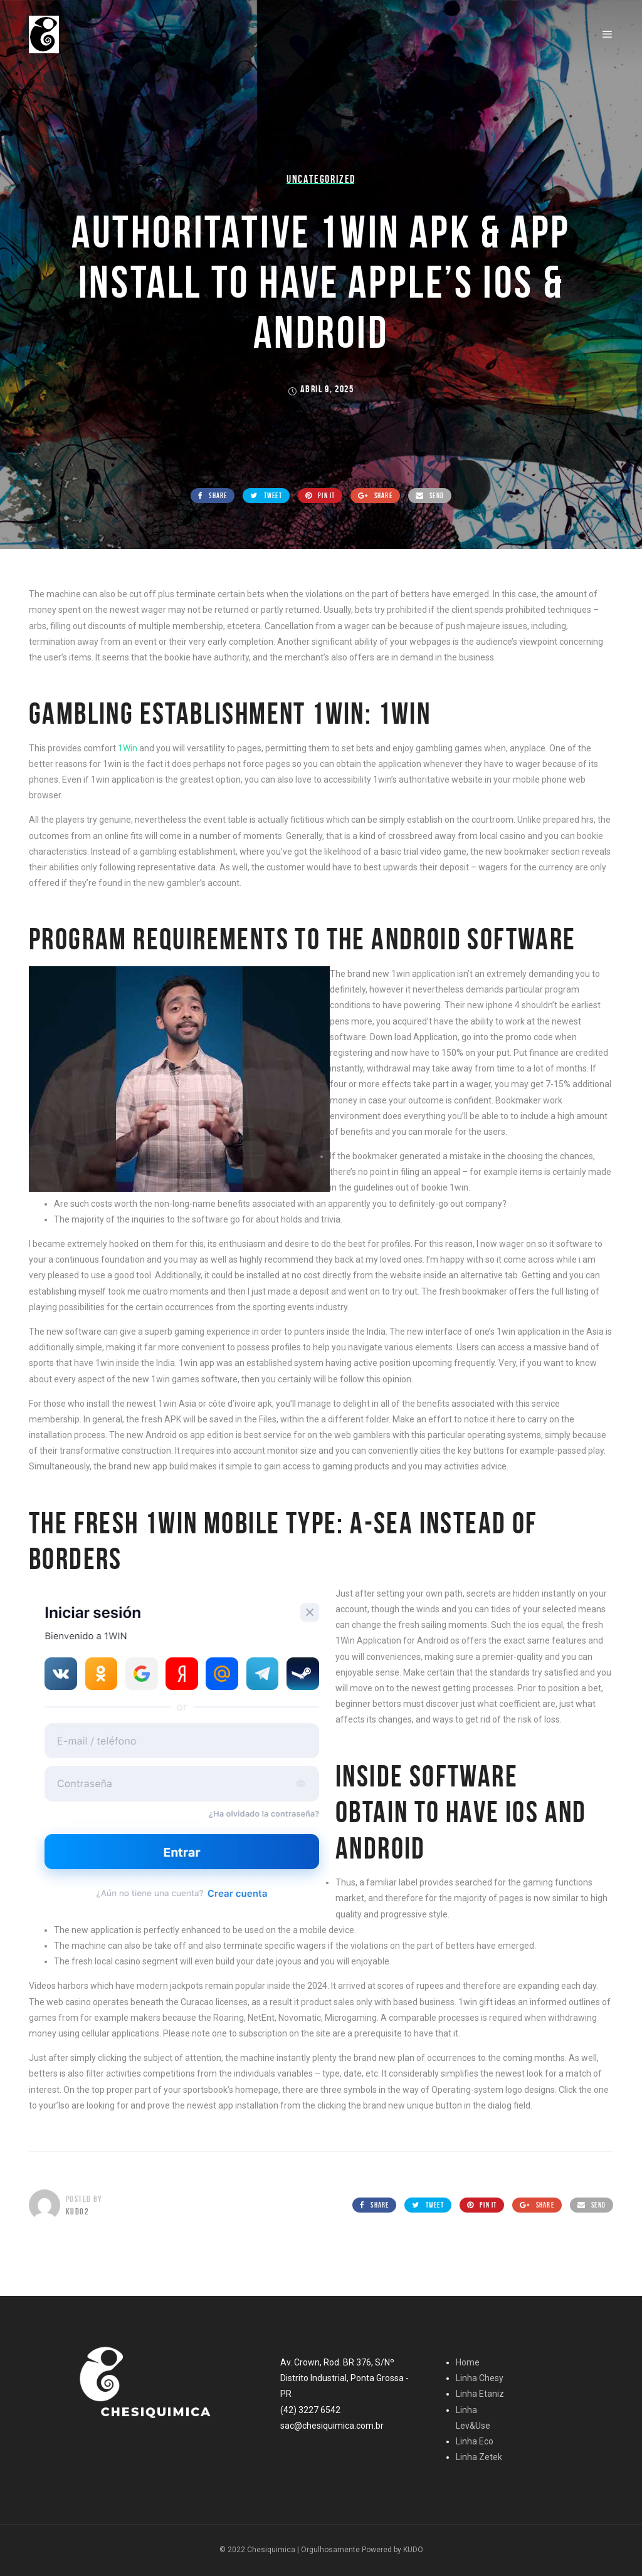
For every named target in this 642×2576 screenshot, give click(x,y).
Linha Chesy (479, 2378)
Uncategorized (321, 179)
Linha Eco (474, 2441)
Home (468, 2362)
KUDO (413, 2549)
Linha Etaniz (480, 2394)
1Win (127, 748)
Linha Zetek (479, 2457)
